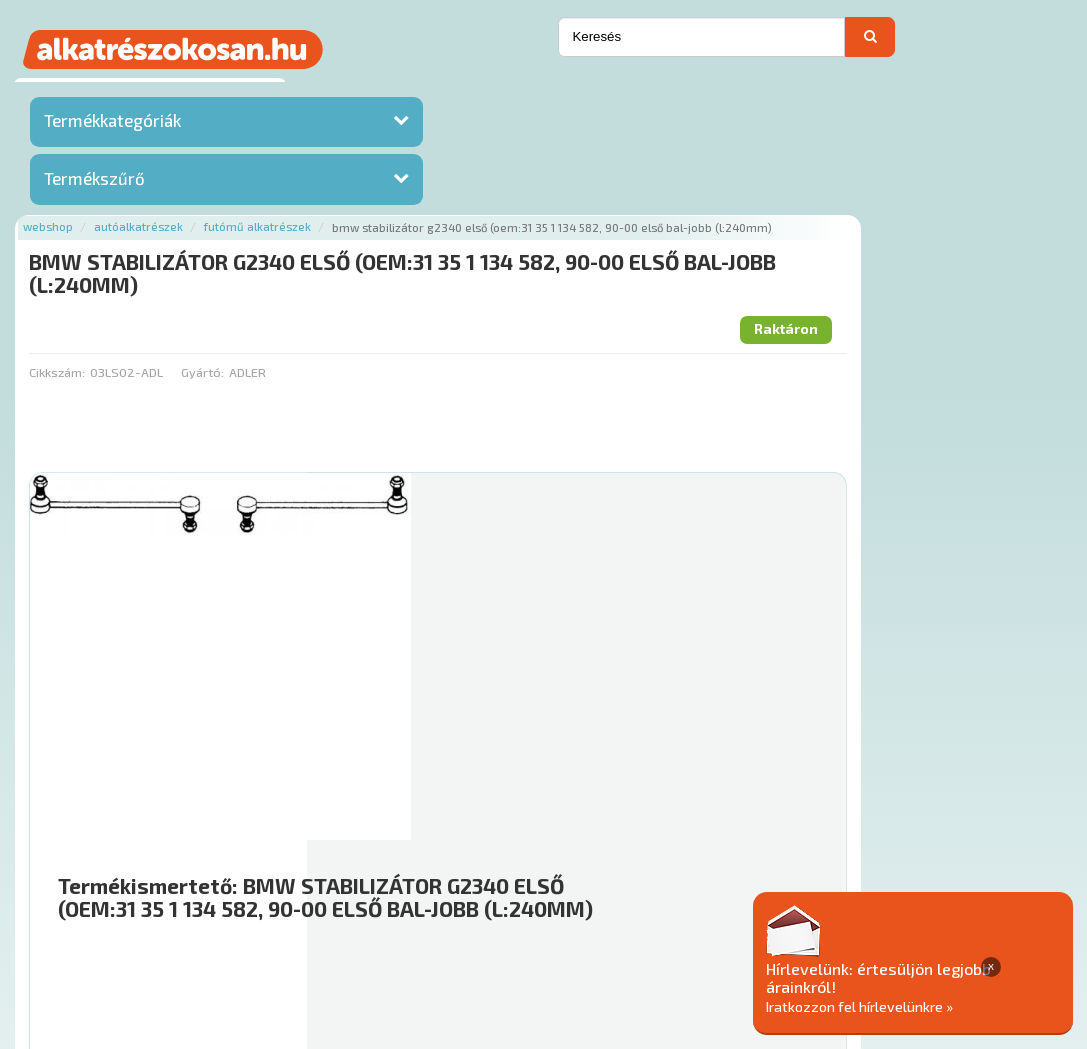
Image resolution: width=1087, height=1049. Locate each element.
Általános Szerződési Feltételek (765, 927)
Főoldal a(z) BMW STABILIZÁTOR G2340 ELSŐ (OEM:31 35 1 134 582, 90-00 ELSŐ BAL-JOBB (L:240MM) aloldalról (638, 863)
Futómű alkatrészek (522, 92)
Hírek (367, 927)
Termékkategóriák (112, 125)
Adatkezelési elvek (948, 927)
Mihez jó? (616, 750)
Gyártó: (466, 238)
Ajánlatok (241, 927)
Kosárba (983, 808)
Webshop (313, 92)
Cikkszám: (321, 238)
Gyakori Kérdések (588, 927)
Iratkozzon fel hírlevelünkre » (933, 1005)
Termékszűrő (94, 183)
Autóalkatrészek (403, 92)
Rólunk (311, 927)
